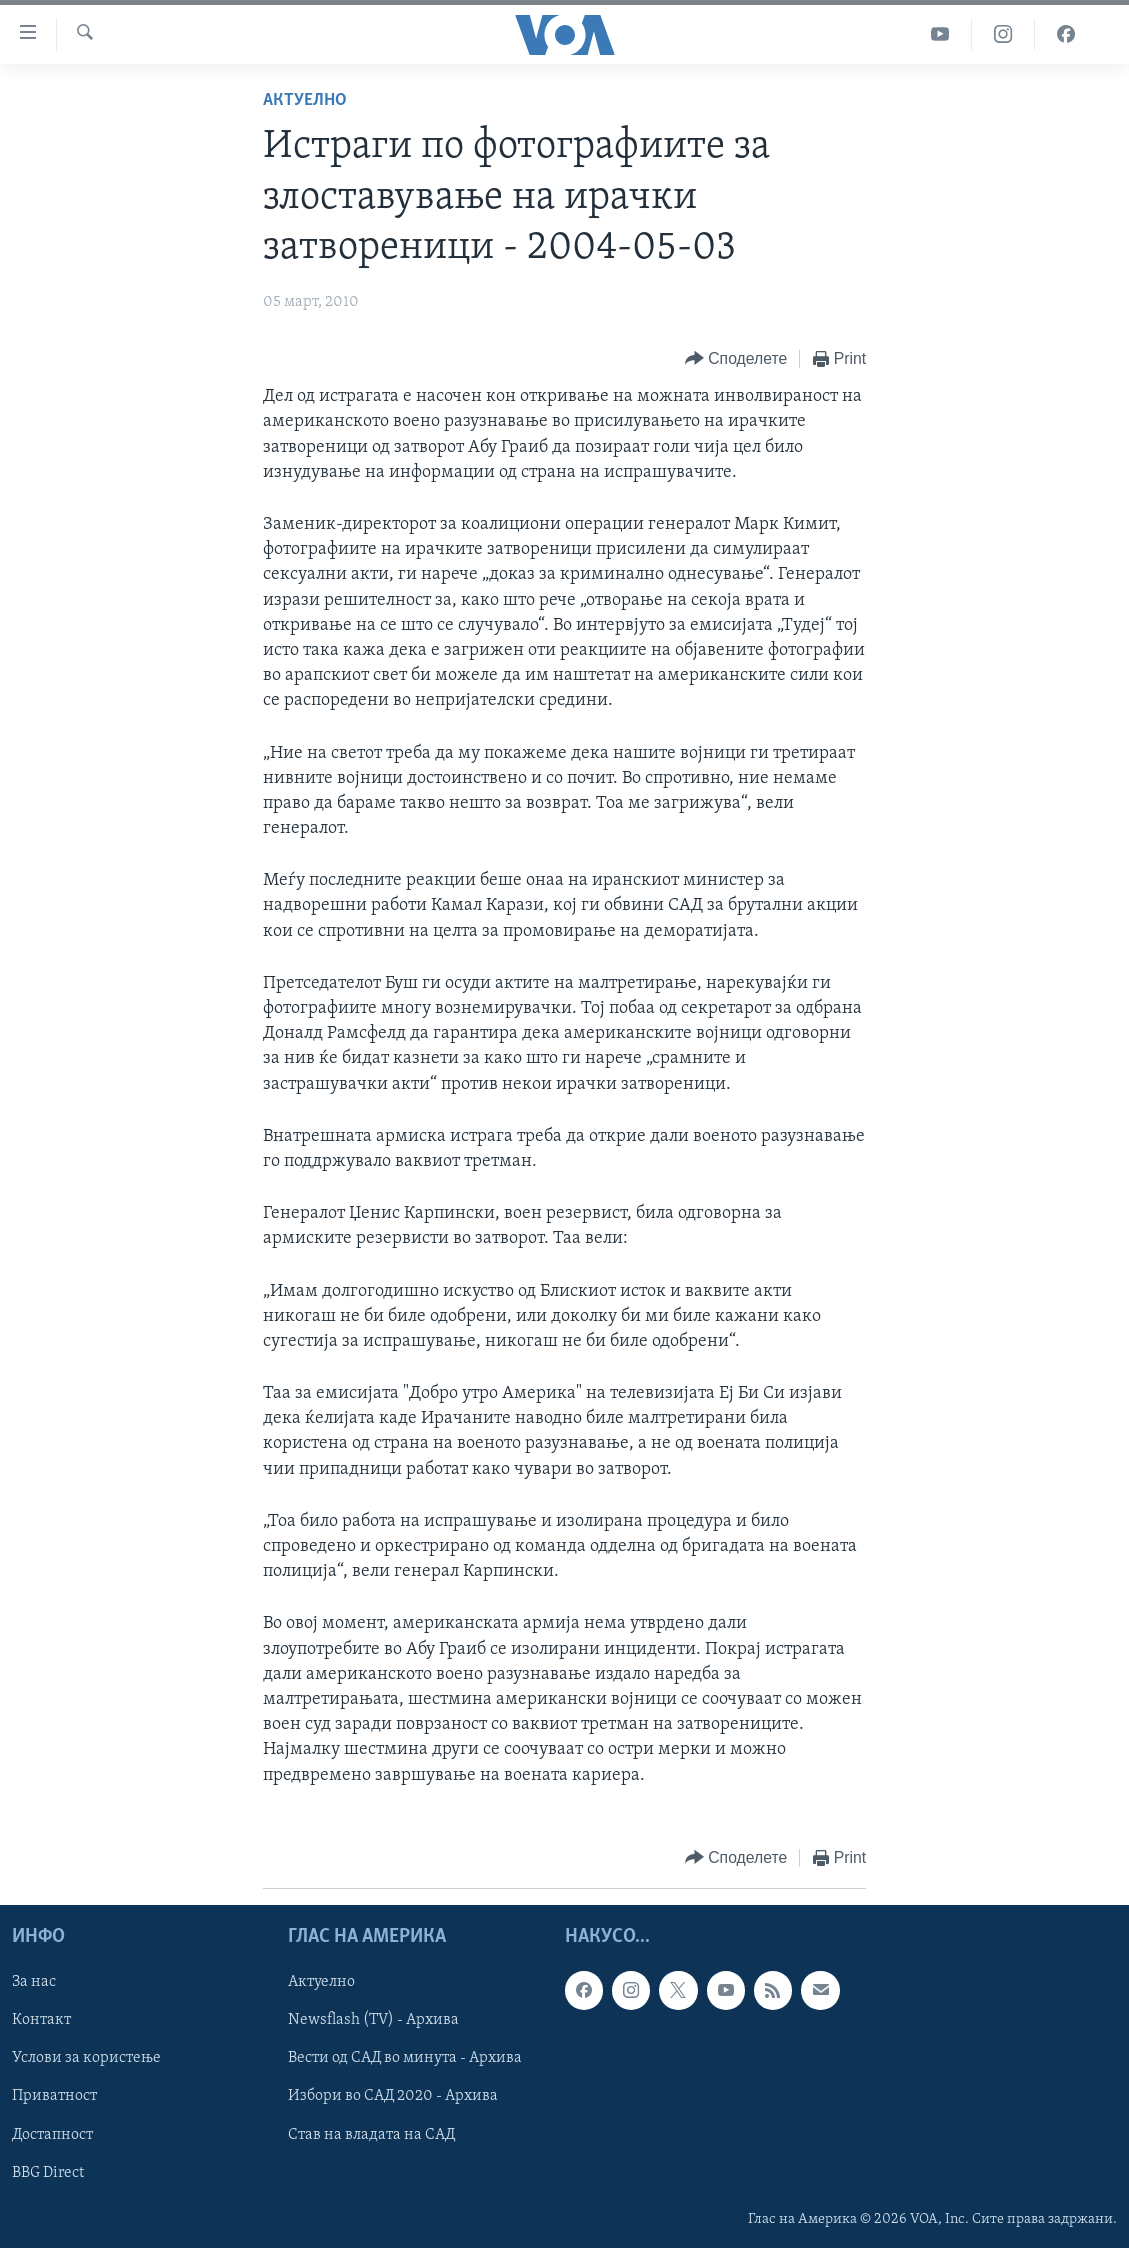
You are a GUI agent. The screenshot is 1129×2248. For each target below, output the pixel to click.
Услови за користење (86, 2058)
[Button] (736, 359)
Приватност (54, 2096)
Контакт (41, 2020)
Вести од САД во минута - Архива (405, 2058)
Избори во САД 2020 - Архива (393, 2096)
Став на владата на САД (371, 2134)
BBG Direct (48, 2172)
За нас (34, 1982)
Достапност (52, 2134)
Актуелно (305, 100)
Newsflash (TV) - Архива (373, 2020)
